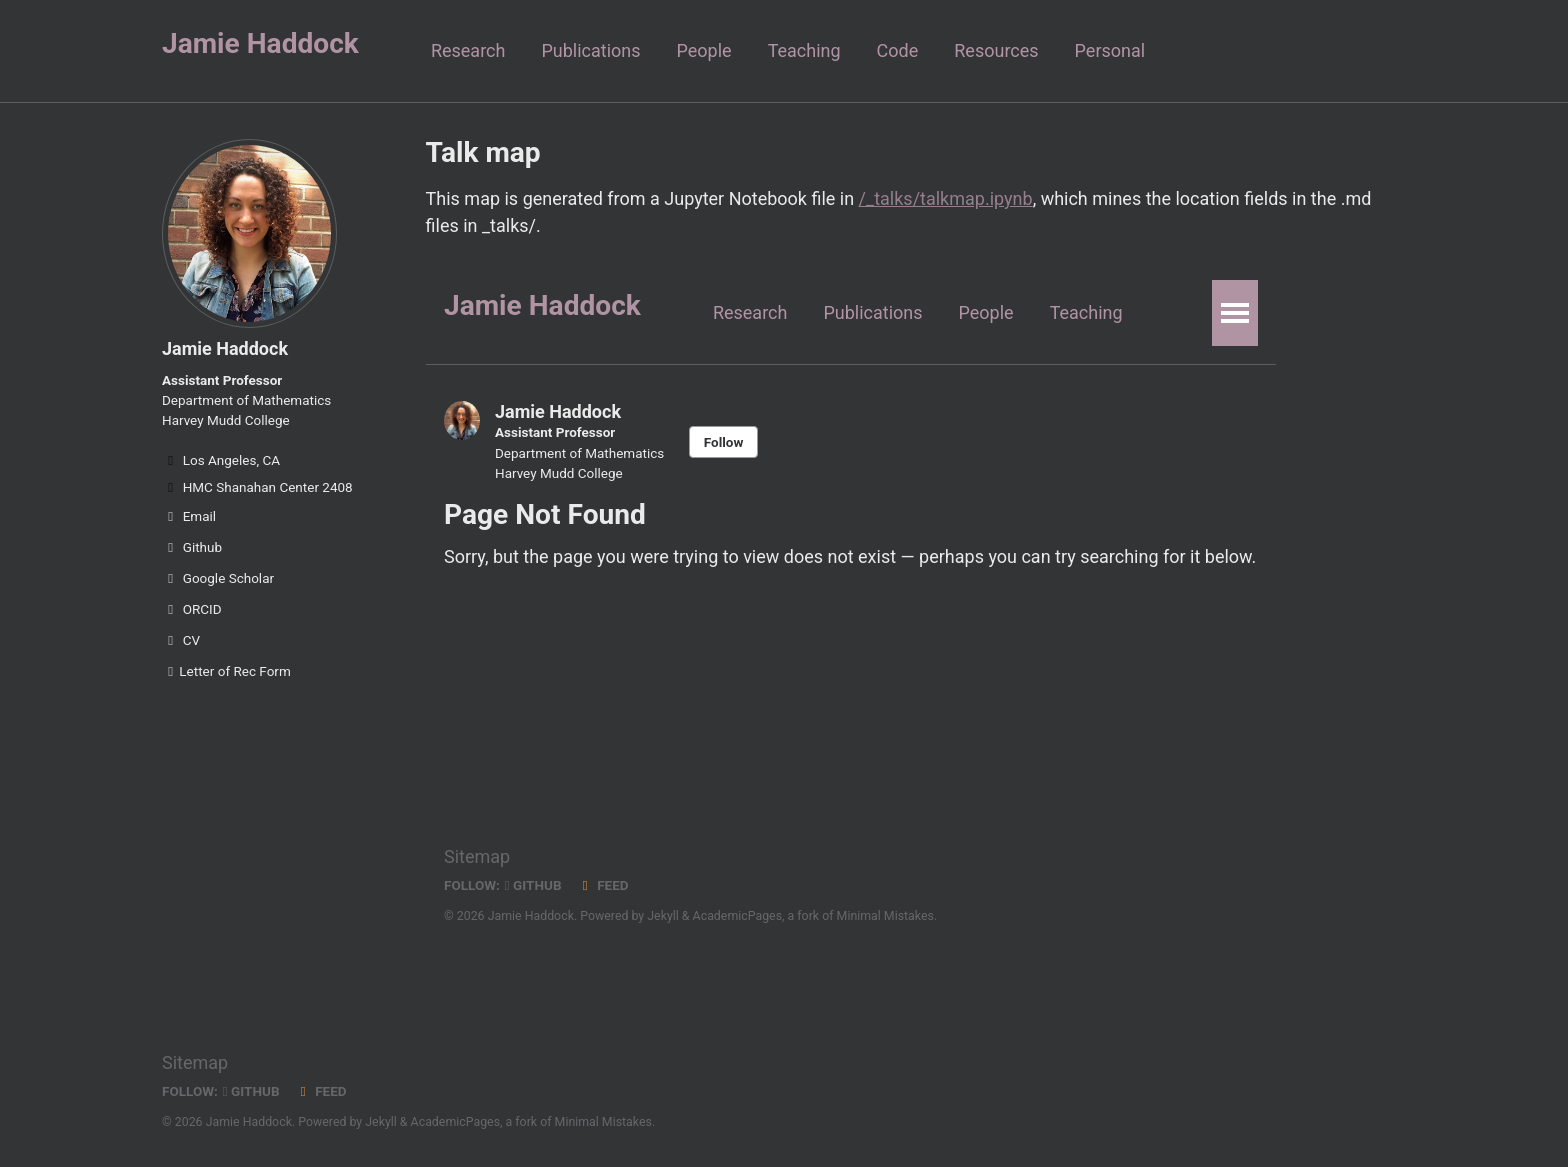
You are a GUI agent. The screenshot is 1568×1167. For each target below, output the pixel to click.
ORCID (192, 609)
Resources (996, 50)
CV (181, 640)
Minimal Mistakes (603, 1122)
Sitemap (195, 1062)
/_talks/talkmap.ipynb (946, 198)
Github (192, 547)
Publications (590, 50)
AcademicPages (455, 1122)
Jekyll (381, 1122)
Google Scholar (218, 578)
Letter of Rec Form (226, 671)
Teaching (804, 50)
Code (898, 50)
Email (189, 516)
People (704, 50)
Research (468, 50)
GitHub (251, 1091)
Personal (1110, 50)
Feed (321, 1091)
